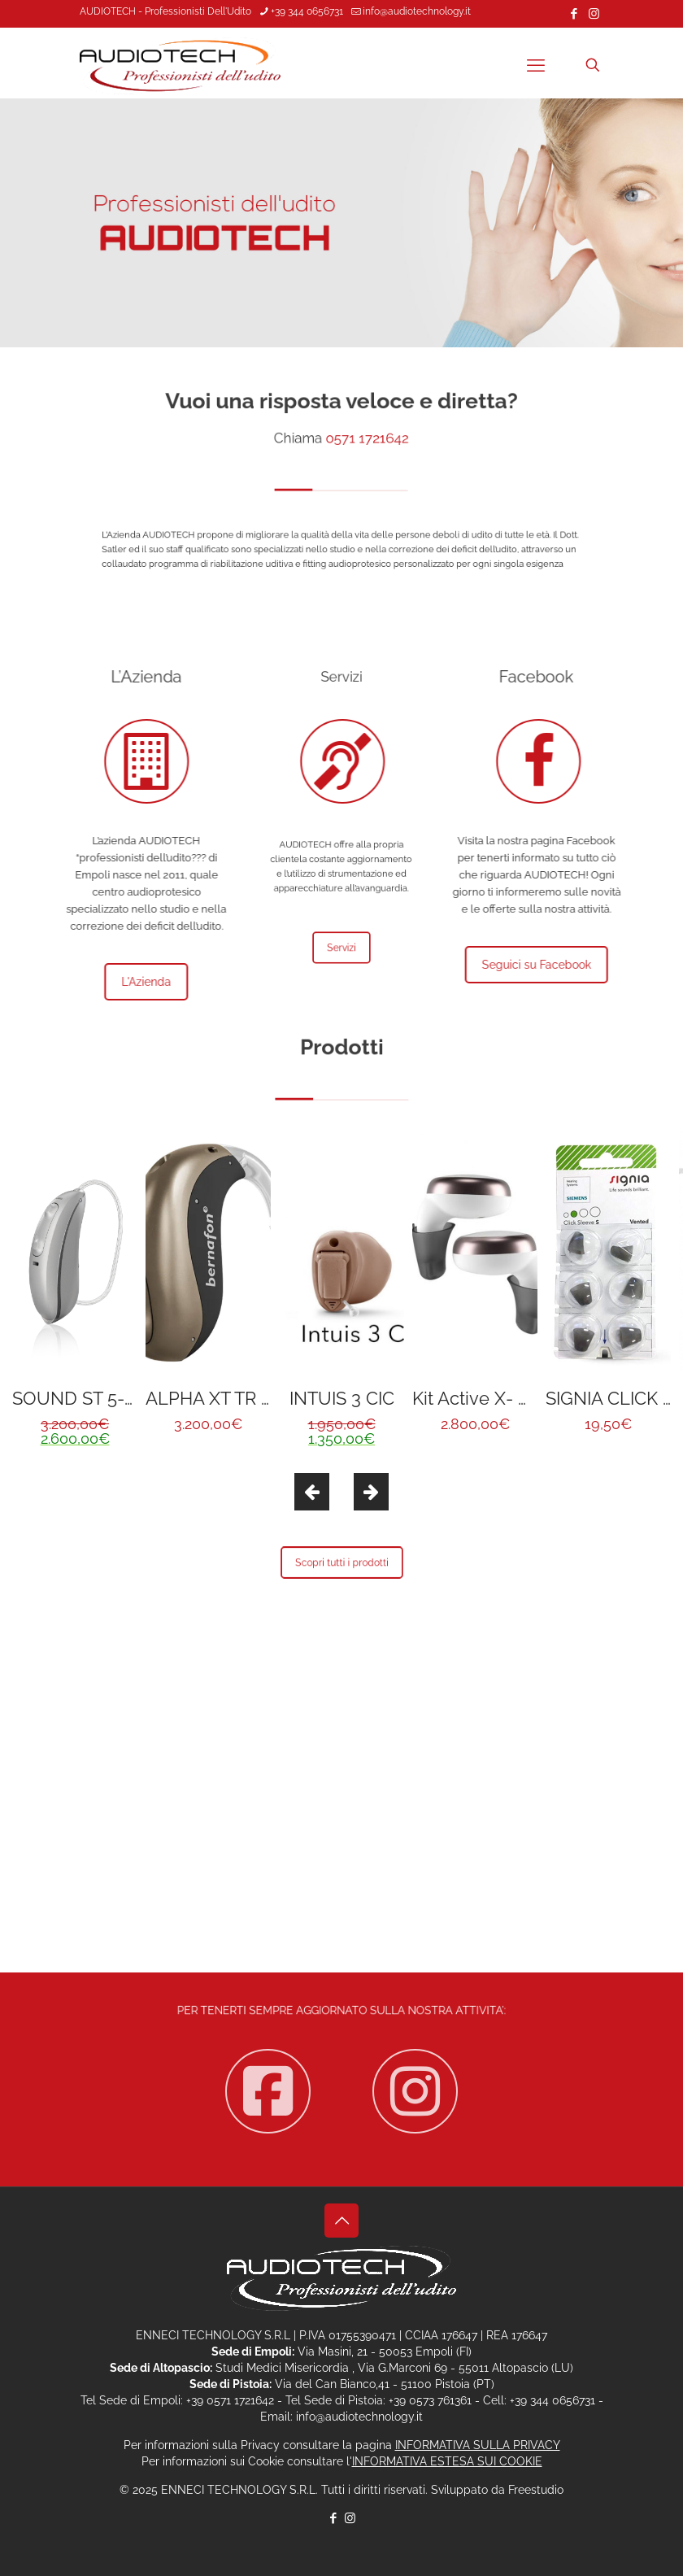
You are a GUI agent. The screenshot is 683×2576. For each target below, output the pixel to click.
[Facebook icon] (574, 14)
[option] (74, 1296)
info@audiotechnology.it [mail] (417, 11)
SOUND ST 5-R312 (87, 1398)
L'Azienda (134, 981)
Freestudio (535, 2489)
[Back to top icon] (341, 2220)
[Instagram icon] (594, 14)
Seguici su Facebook (548, 964)
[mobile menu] (536, 65)
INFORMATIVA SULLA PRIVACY (477, 2445)
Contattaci (341, 1857)
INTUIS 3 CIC (341, 1398)
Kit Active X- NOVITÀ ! (502, 1398)
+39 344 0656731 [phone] (307, 11)
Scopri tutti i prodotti (341, 1562)
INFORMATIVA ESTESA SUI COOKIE (447, 2461)
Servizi (342, 947)
